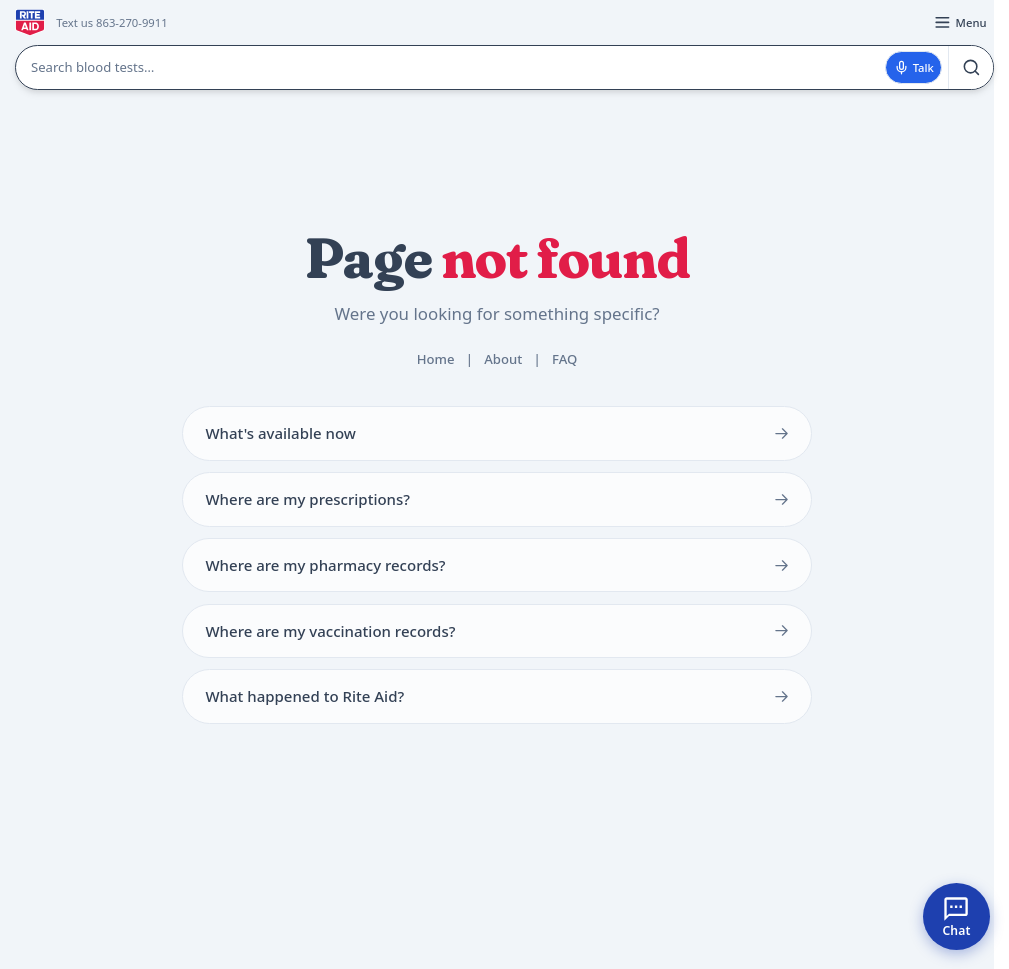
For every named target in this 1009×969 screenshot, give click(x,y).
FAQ (564, 359)
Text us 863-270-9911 (111, 22)
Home (436, 359)
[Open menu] (960, 23)
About (503, 359)
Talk (914, 67)
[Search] (970, 67)
